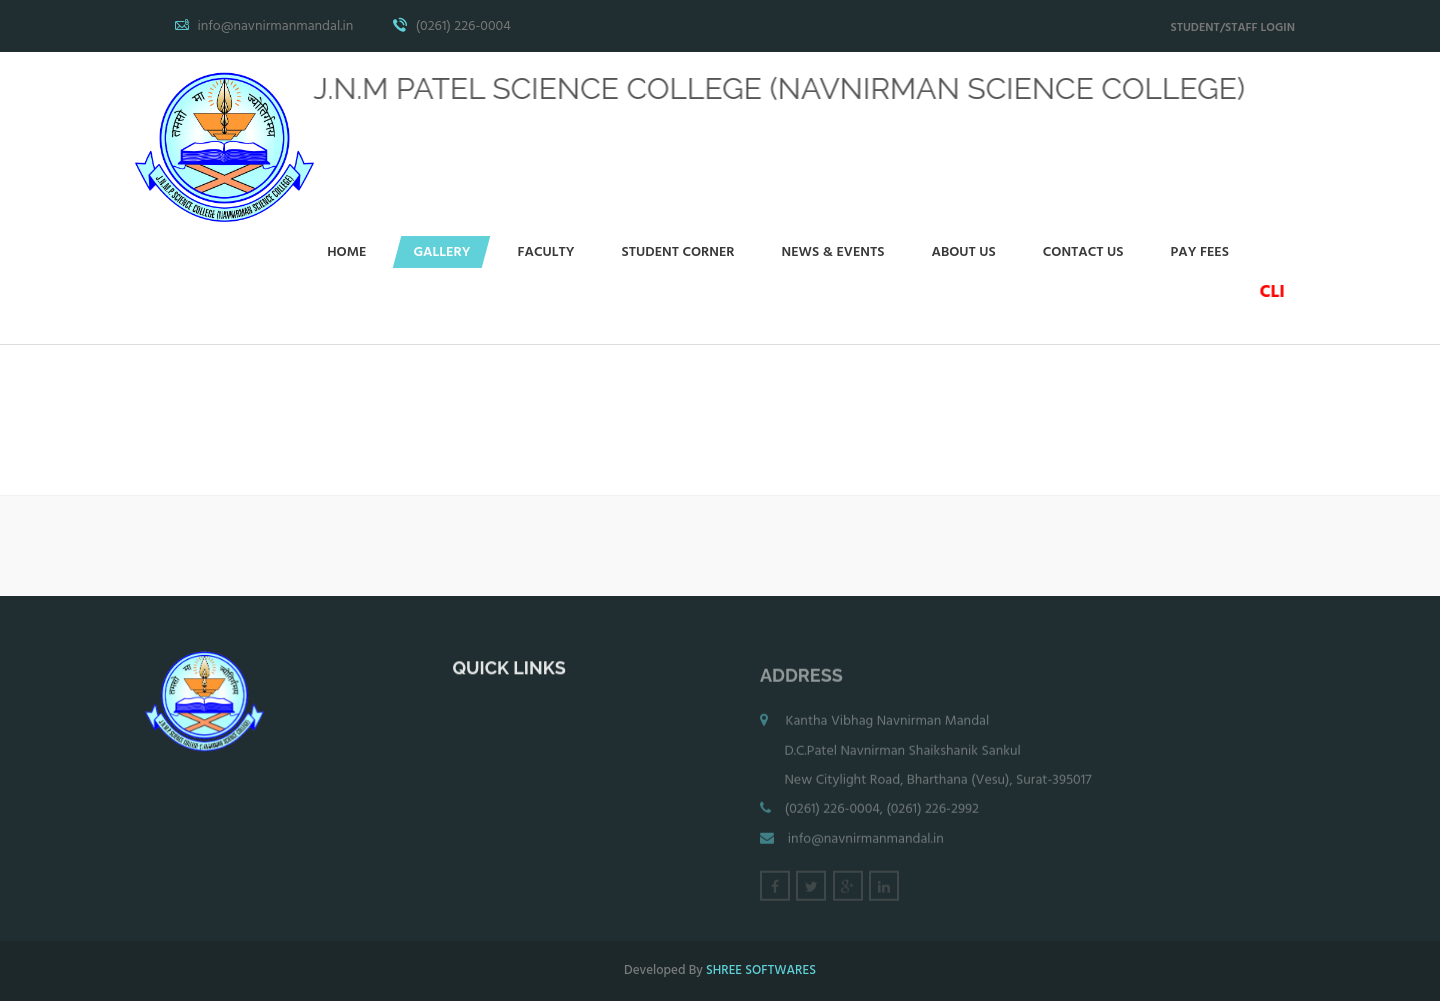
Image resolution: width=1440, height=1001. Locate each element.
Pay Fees (1200, 252)
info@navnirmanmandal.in (866, 844)
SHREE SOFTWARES (761, 970)
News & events (833, 252)
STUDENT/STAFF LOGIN (1232, 28)
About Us (963, 252)
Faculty (545, 252)
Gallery (441, 252)
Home (346, 252)
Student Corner (677, 252)
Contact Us (1083, 252)
